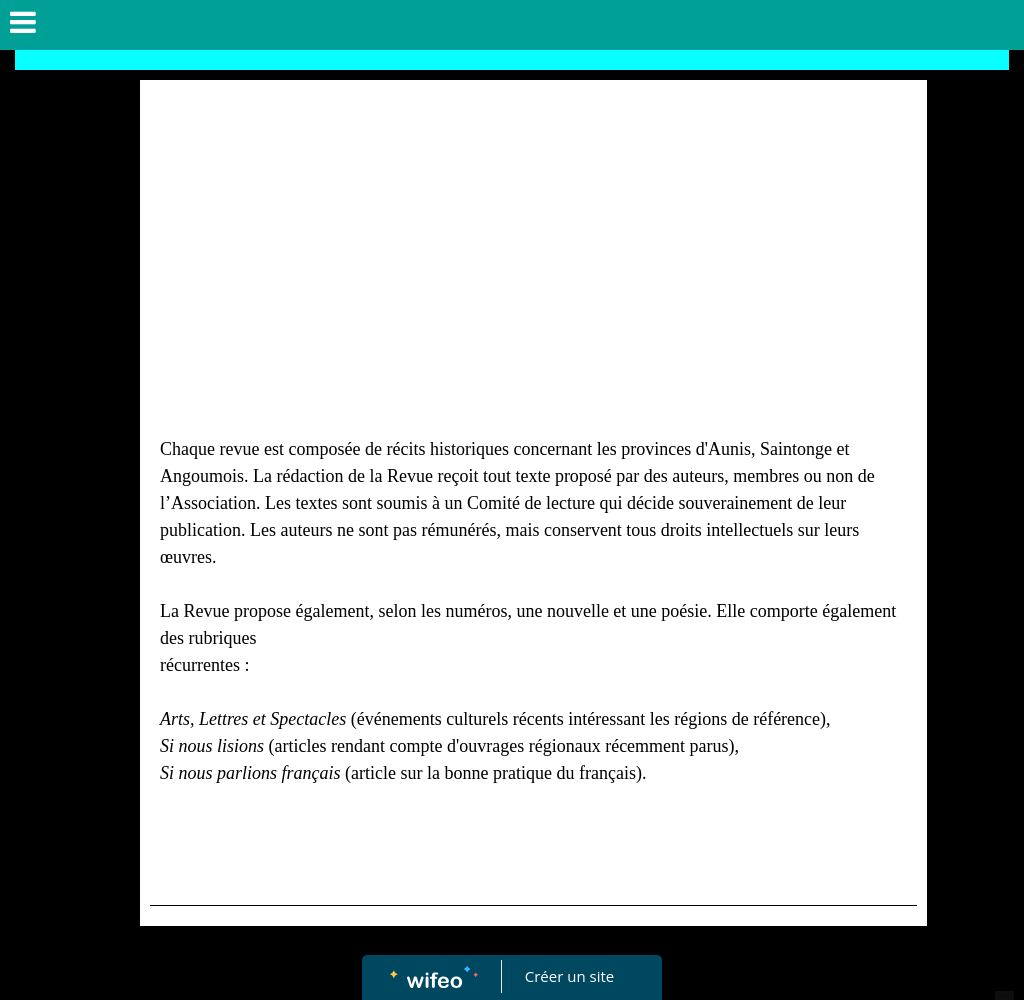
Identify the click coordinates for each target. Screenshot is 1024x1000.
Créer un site (569, 976)
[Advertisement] (533, 240)
